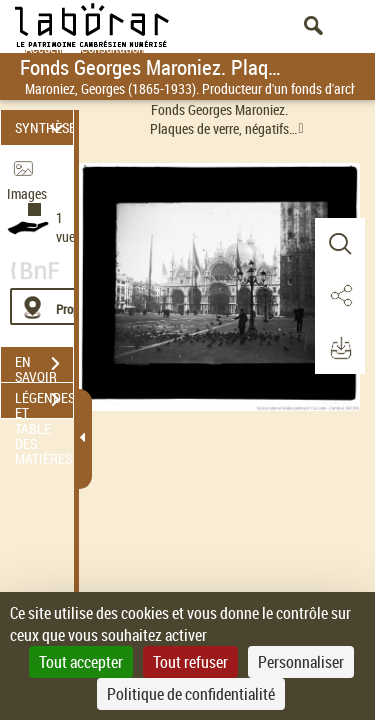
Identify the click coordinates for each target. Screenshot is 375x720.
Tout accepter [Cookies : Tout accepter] (81, 662)
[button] (340, 244)
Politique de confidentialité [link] (191, 694)
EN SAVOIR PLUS (44, 366)
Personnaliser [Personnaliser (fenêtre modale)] (301, 662)
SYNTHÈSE (44, 127)
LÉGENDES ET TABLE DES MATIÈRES (44, 402)
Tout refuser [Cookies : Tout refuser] (190, 662)
